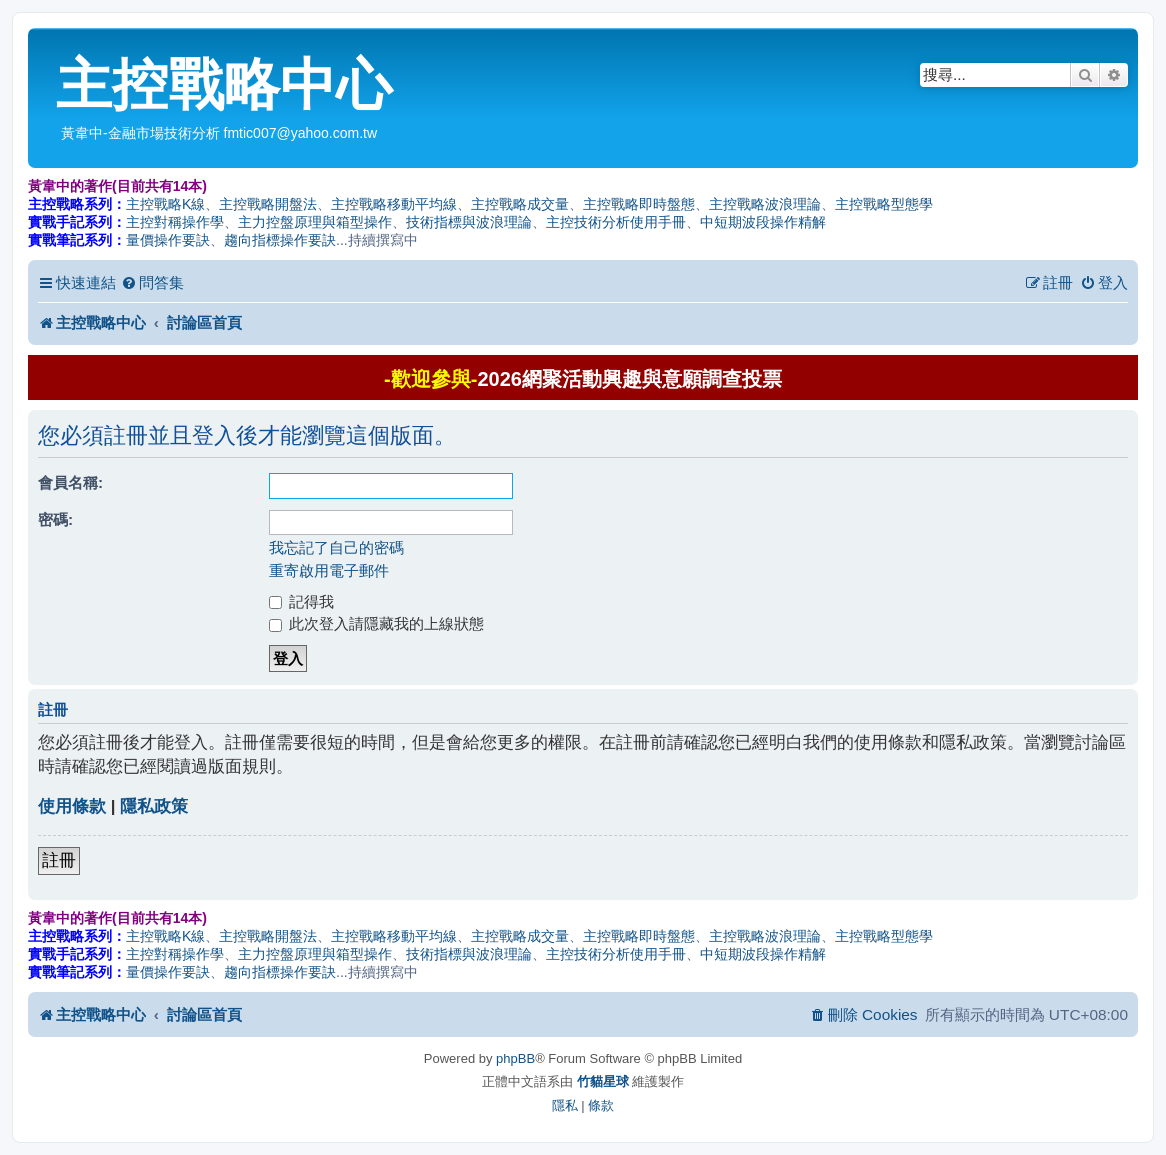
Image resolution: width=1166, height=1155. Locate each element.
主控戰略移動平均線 (394, 204)
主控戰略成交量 (520, 204)
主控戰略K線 (165, 204)
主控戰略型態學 (884, 204)
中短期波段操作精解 (763, 222)
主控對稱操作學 (175, 222)
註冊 (59, 860)
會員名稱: (70, 482)
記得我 (301, 601)
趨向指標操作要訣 (280, 240)
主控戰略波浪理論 (765, 204)
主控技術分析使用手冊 (616, 222)
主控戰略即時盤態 (639, 204)
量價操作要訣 (168, 240)
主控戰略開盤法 (268, 204)
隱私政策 (154, 806)
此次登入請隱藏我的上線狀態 (376, 623)
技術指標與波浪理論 (469, 222)
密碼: (55, 519)
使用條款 (72, 806)
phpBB (515, 1058)
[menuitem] (152, 283)
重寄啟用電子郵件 (329, 570)
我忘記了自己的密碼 (336, 547)
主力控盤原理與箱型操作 (315, 222)
